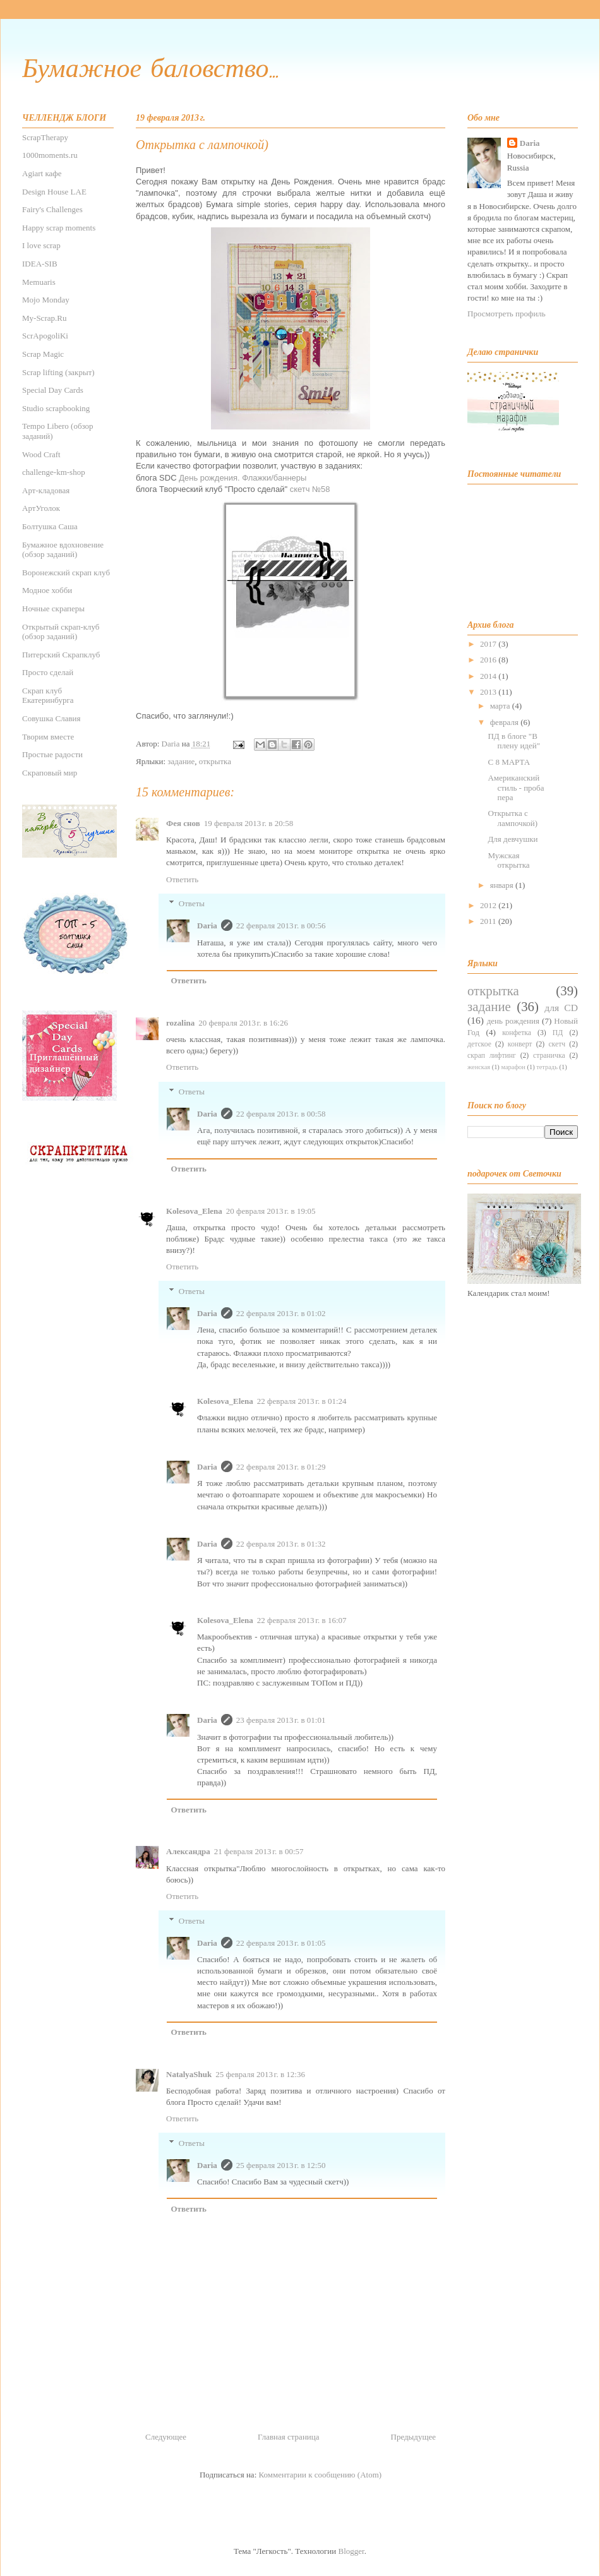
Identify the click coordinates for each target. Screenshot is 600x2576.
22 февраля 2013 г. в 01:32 (281, 1544)
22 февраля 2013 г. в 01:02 (281, 1313)
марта (501, 705)
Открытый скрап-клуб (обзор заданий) (60, 632)
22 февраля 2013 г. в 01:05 (281, 1943)
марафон (513, 1066)
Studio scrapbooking (56, 408)
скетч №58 (310, 489)
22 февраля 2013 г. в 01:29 (281, 1466)
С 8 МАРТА (509, 762)
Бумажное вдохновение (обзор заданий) (63, 550)
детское (479, 1044)
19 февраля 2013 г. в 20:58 (249, 823)
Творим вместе (48, 736)
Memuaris (39, 282)
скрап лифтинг (491, 1055)
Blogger (351, 2551)
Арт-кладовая (45, 490)
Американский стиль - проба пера (516, 787)
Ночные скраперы (53, 608)
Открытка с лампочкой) (512, 818)
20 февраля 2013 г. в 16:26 (243, 1022)
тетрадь (547, 1066)
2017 (489, 644)
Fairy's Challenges (52, 209)
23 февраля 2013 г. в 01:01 (281, 1720)
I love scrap (41, 245)
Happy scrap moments (58, 227)
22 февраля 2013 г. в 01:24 (302, 1401)
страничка (549, 1055)
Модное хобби (47, 590)
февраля (505, 722)
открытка (215, 761)
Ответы (192, 903)
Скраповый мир (49, 772)
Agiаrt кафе (42, 173)
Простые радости (52, 754)
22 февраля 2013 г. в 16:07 (302, 1620)
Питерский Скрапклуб (61, 654)
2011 (489, 921)
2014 (489, 676)
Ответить (182, 879)
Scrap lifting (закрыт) (58, 372)
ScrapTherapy (45, 137)
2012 (489, 905)
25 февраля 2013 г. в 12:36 (260, 2074)
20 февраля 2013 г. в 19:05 (271, 1211)
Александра (188, 1851)
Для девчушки (512, 839)
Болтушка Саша (50, 526)
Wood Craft (41, 454)
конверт (520, 1044)
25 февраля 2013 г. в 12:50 (281, 2165)
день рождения (513, 1021)
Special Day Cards (52, 390)
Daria (207, 925)
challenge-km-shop (53, 472)
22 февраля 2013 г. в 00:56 (281, 925)
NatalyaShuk (189, 2074)
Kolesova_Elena (194, 1211)
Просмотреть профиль (506, 313)
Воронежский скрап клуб (66, 572)
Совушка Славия (51, 718)
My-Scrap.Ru (44, 318)
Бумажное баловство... (150, 70)
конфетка (516, 1033)
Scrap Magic (43, 354)
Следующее (165, 2436)
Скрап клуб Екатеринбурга (48, 695)
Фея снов (183, 823)
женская (478, 1066)
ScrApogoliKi (45, 335)
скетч (556, 1044)
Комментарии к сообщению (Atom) (320, 2474)
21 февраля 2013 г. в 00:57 (259, 1851)
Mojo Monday (45, 299)
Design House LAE (54, 191)
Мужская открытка (508, 860)
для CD (561, 1007)
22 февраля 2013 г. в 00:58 (281, 1113)
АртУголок (41, 508)
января (502, 885)
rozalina (180, 1022)
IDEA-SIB (39, 263)
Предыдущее (413, 2436)
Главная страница (288, 2436)
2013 (489, 692)
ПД (558, 1033)
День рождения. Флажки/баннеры (242, 477)
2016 (489, 659)
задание (181, 761)
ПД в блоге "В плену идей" (514, 741)
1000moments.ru (50, 155)
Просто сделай (47, 672)
